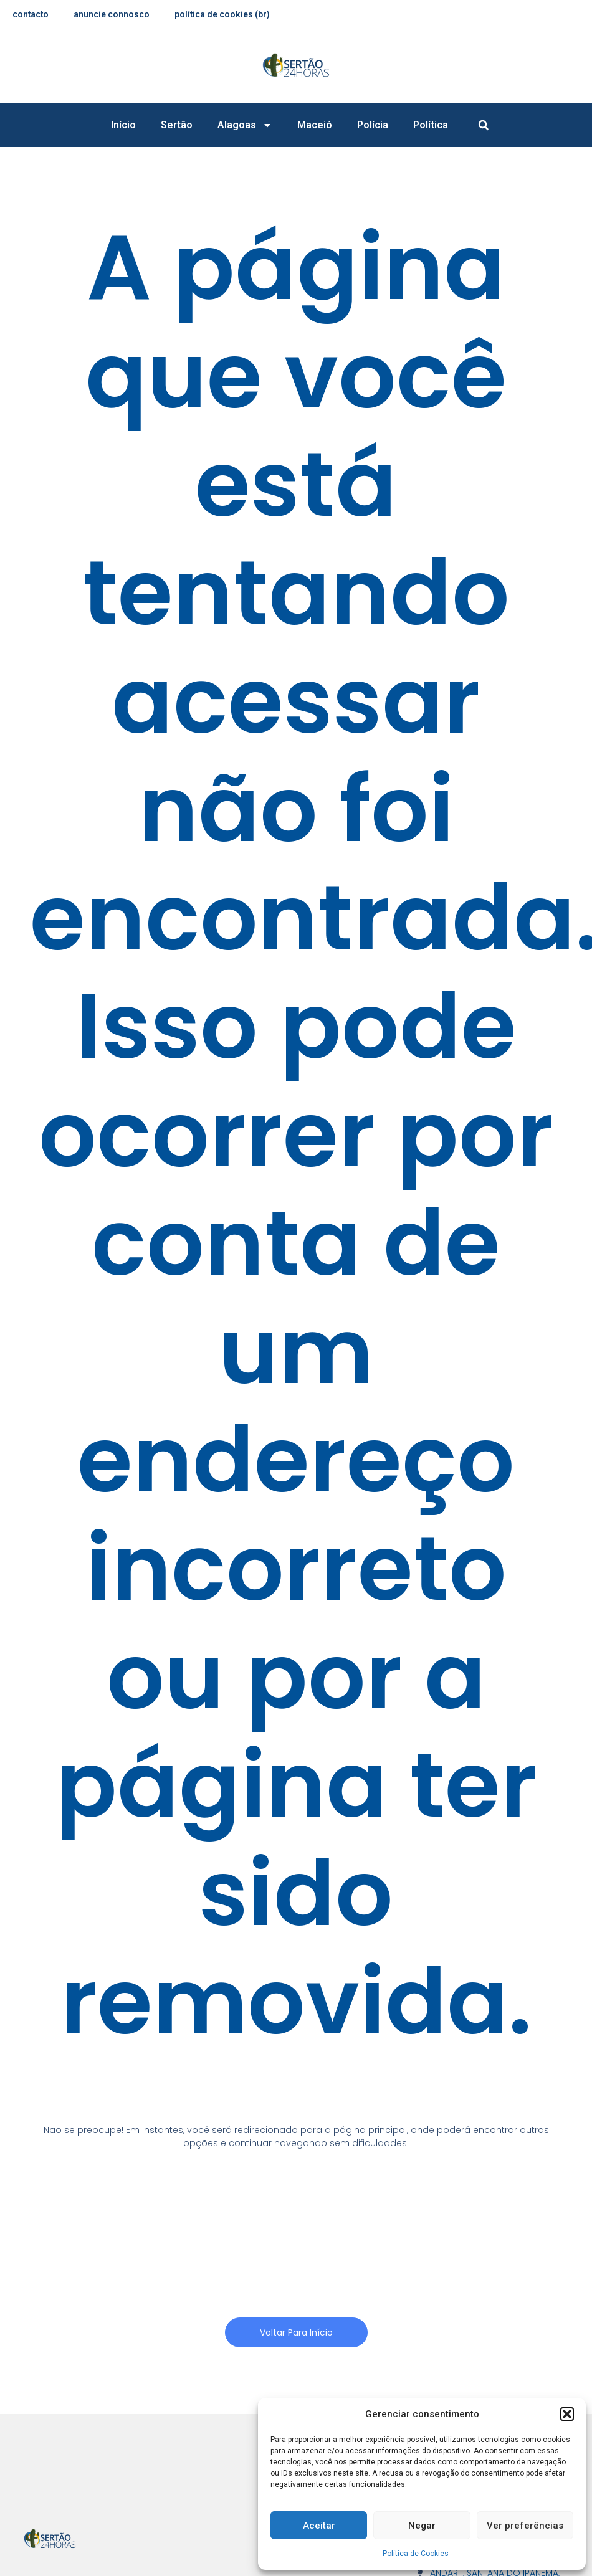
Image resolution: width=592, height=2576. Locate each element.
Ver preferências (525, 2525)
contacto (31, 14)
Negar (422, 2525)
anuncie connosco (113, 14)
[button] (567, 2414)
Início (123, 125)
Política (430, 125)
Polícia (372, 125)
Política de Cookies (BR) (224, 14)
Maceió (314, 125)
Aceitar (319, 2525)
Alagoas (244, 125)
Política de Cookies (416, 2553)
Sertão (177, 125)
